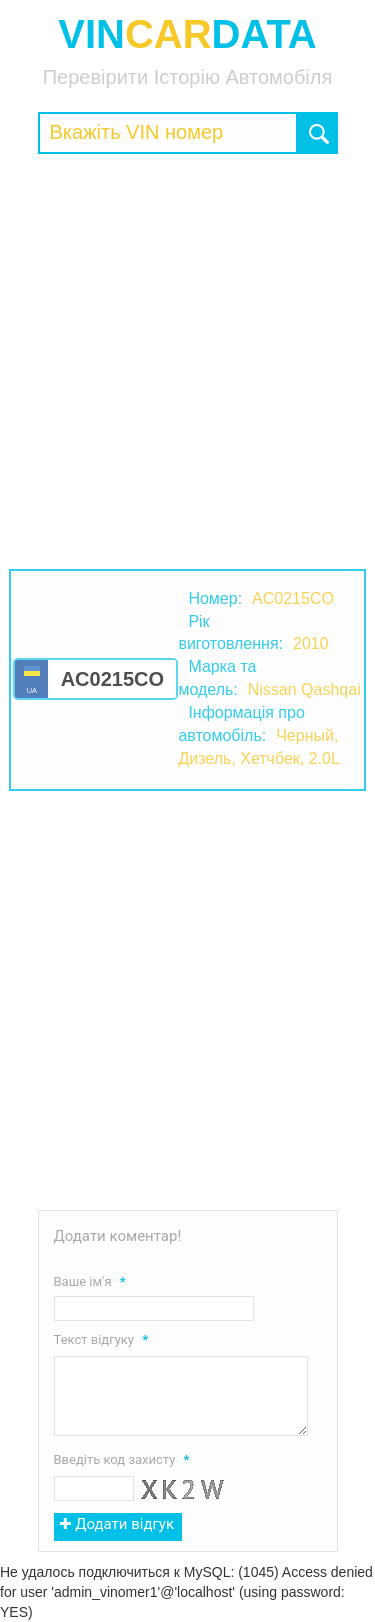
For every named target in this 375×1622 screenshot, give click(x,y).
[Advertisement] (187, 361)
